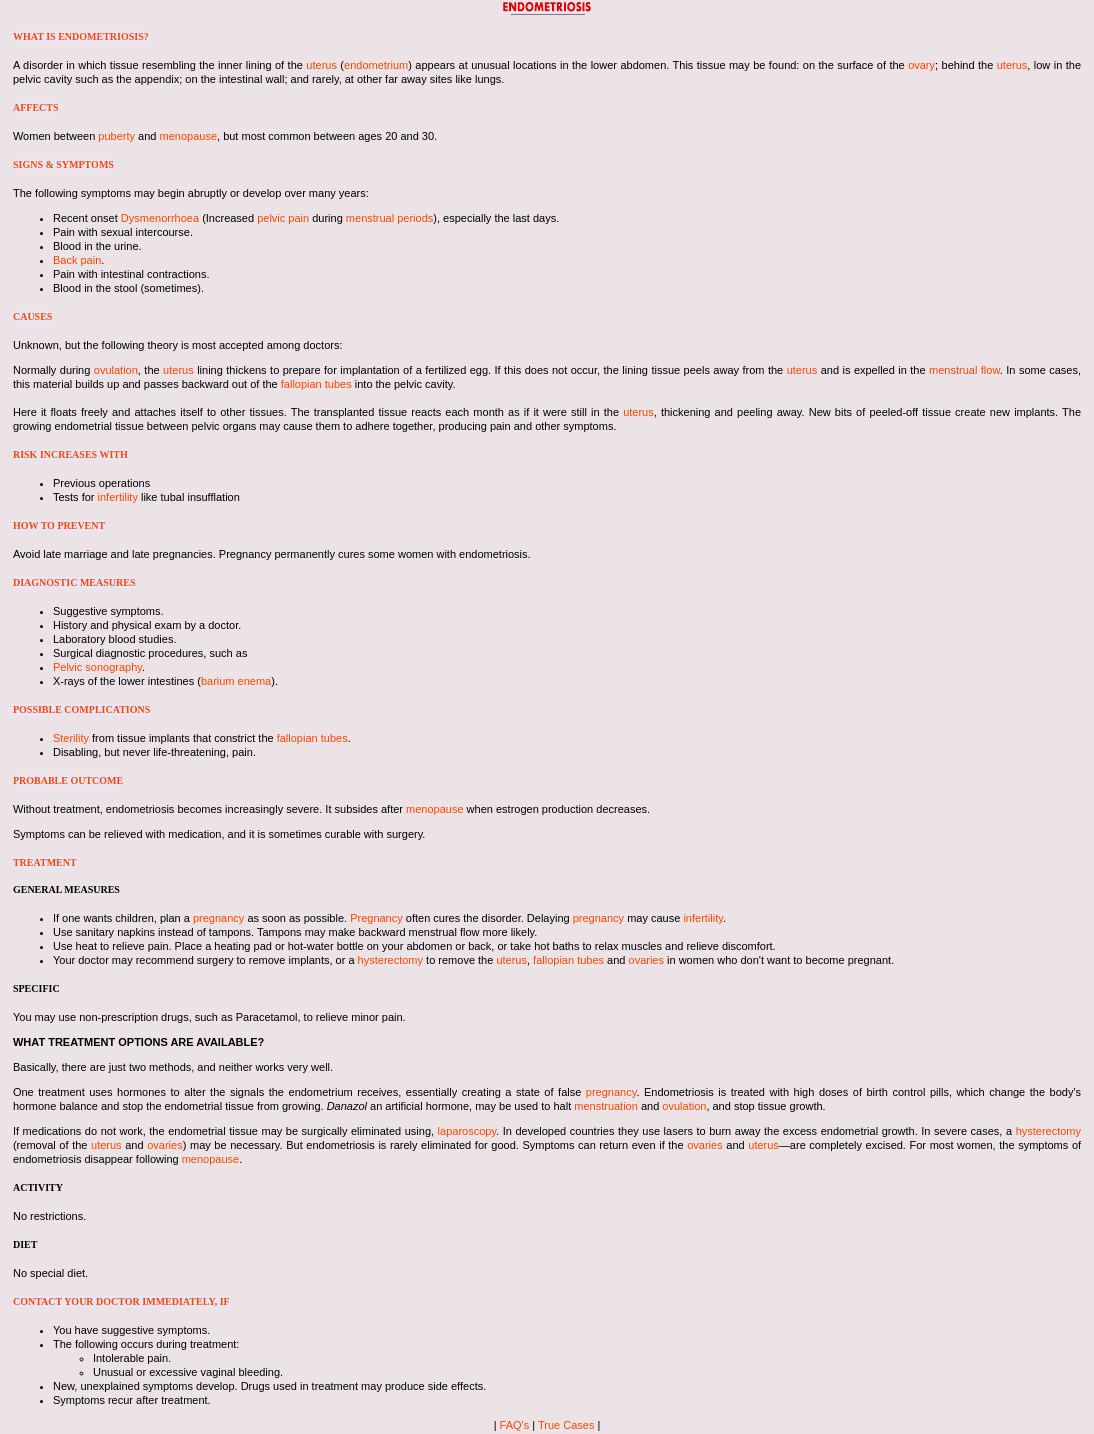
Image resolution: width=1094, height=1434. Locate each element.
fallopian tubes (316, 384)
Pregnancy (376, 918)
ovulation (116, 370)
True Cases (566, 1425)
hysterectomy (390, 960)
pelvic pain (283, 218)
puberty (116, 136)
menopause (189, 136)
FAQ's (515, 1425)
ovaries (646, 960)
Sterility (71, 738)
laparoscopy (467, 1131)
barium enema (236, 681)
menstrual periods (389, 218)
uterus (321, 65)
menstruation (606, 1106)
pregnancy (218, 918)
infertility (118, 497)
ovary (921, 65)
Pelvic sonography (97, 667)
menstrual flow (964, 370)
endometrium (376, 65)
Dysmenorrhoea (160, 218)
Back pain (77, 260)
